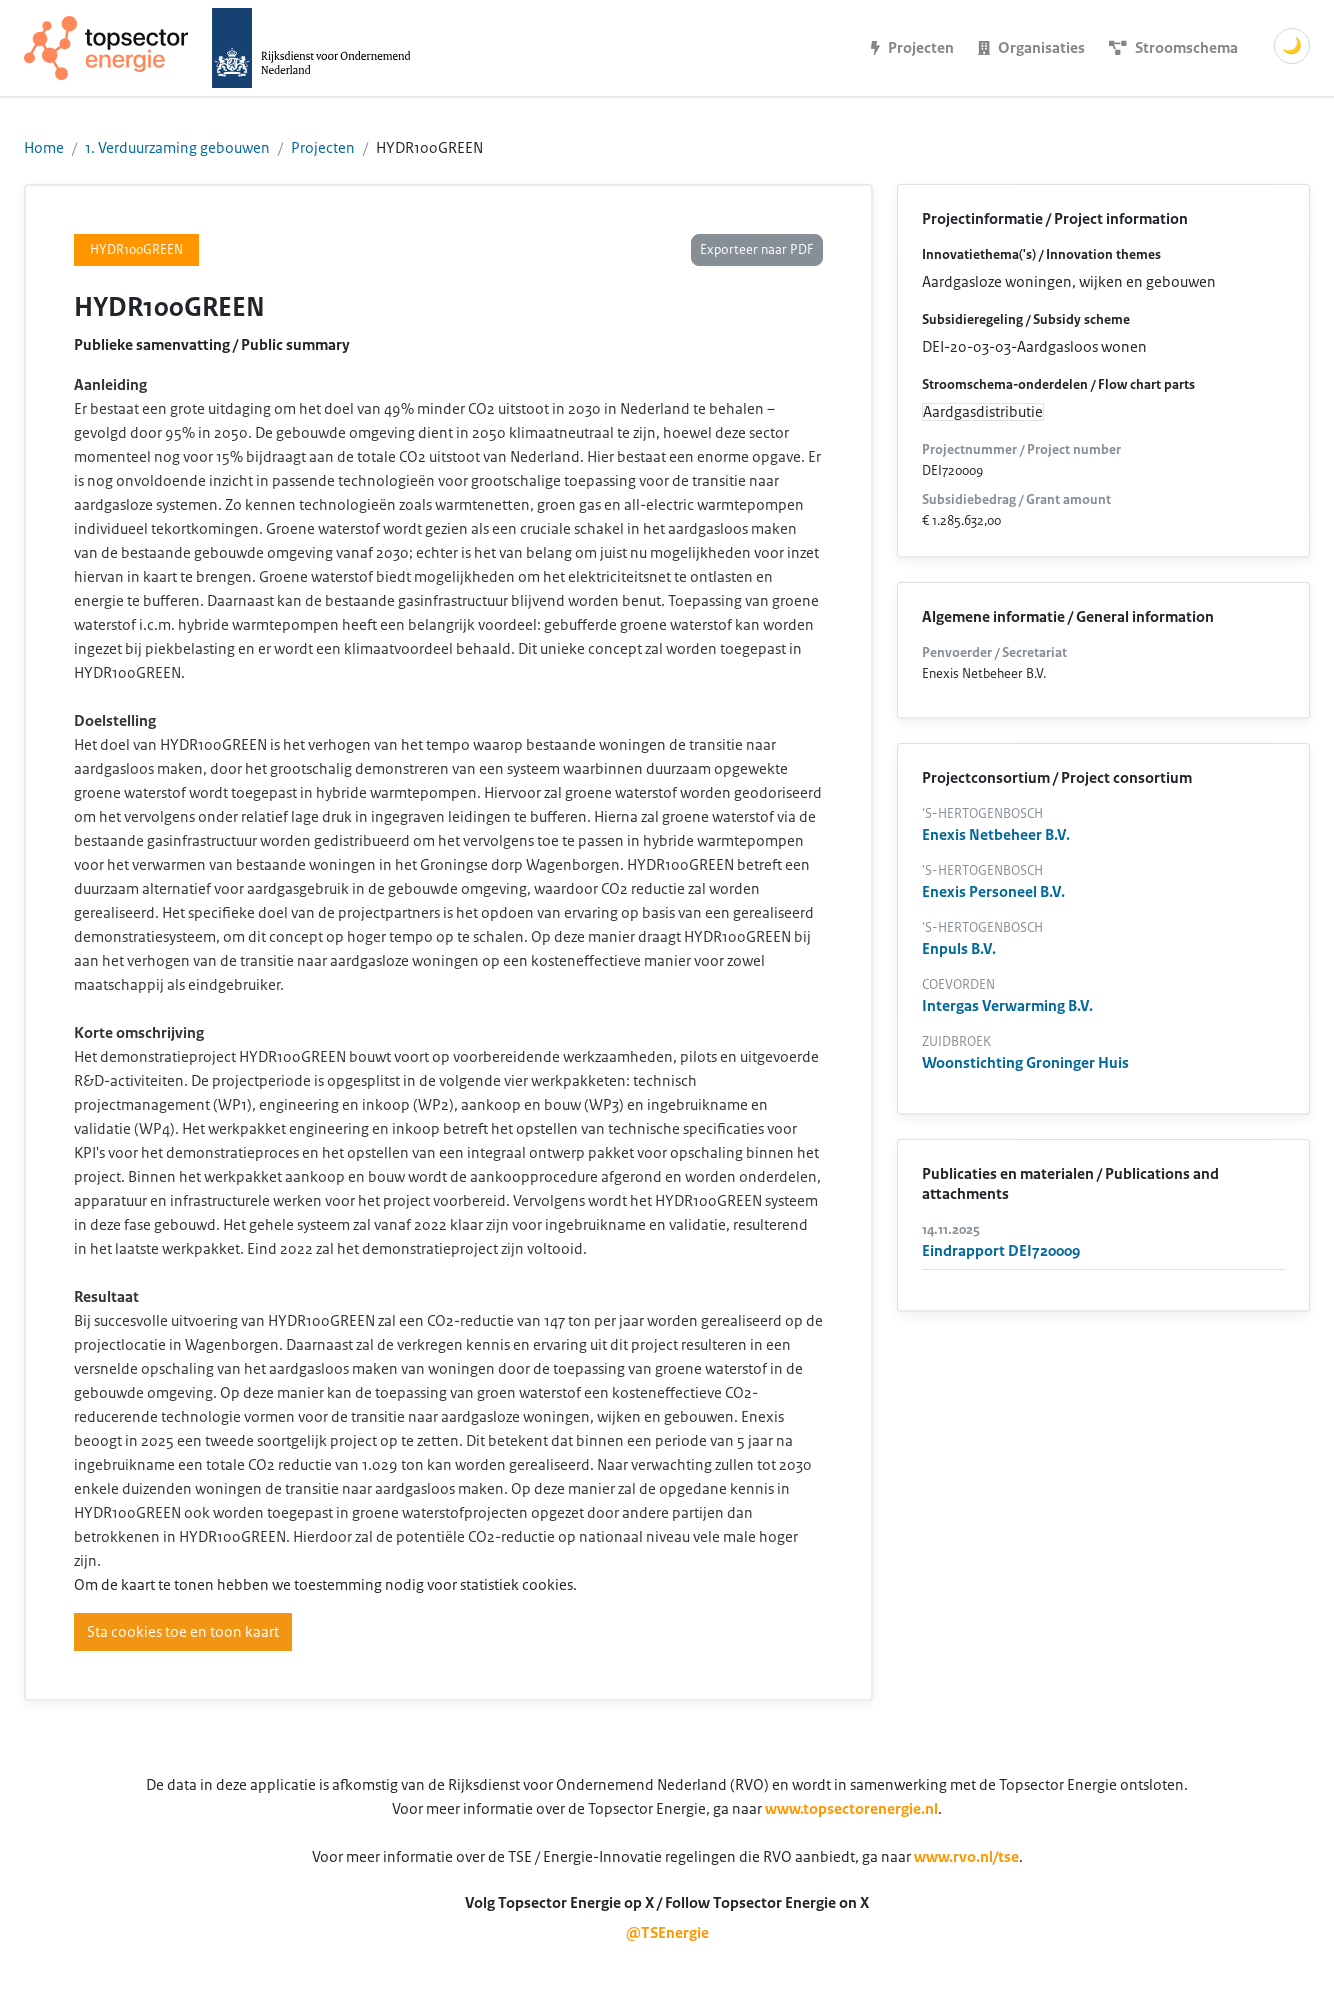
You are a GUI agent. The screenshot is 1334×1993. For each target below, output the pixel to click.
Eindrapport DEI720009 (1001, 1251)
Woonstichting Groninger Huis (1025, 1063)
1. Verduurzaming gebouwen (177, 148)
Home (44, 148)
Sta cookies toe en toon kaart (183, 1632)
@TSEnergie (667, 1933)
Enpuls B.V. (959, 949)
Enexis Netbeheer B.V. (996, 835)
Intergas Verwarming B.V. (1007, 1006)
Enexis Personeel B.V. (993, 892)
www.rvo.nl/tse (966, 1857)
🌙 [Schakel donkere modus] (1292, 46)
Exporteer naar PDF (757, 250)
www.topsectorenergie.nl (851, 1809)
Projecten (323, 148)
